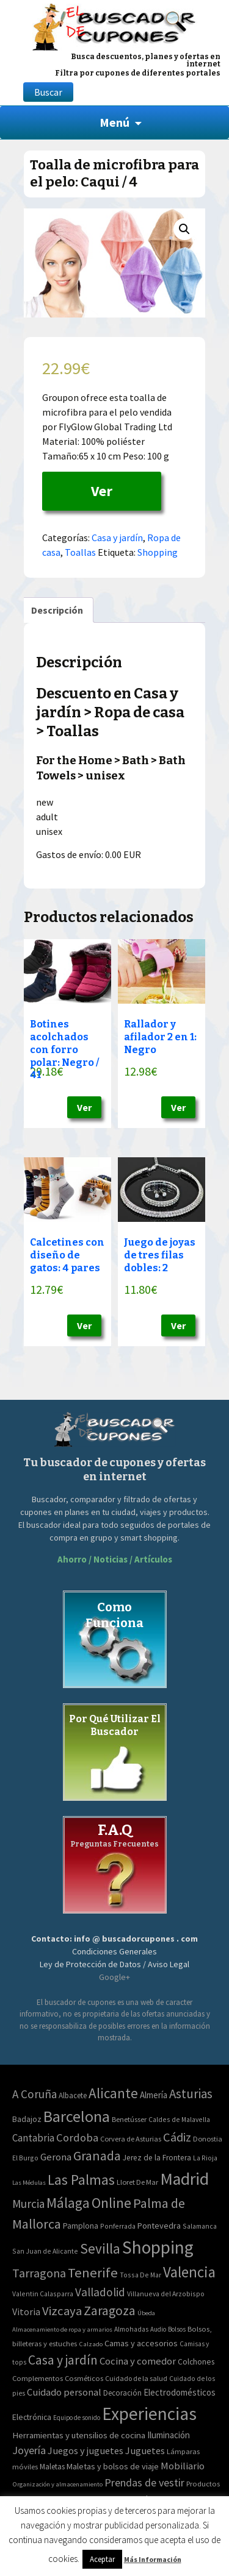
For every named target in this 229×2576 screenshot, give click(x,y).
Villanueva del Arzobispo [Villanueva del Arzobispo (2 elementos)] (166, 2293)
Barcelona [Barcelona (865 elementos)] (76, 2116)
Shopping (157, 552)
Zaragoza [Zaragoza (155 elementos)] (110, 2310)
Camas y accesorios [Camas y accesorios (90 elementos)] (141, 2343)
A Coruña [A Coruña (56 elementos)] (34, 2094)
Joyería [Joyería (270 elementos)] (29, 2450)
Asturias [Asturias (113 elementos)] (191, 2093)
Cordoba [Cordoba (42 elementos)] (77, 2138)
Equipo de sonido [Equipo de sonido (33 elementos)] (76, 2417)
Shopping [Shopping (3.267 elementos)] (158, 2247)
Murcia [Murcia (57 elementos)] (28, 2203)
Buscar (48, 92)
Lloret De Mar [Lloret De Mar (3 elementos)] (137, 2182)
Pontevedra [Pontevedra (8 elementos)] (159, 2225)
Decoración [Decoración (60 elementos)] (122, 2393)
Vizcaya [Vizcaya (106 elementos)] (62, 2311)
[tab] (57, 610)
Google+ (114, 1976)
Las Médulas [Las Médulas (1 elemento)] (29, 2183)
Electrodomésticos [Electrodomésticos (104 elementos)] (180, 2392)
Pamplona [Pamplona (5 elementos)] (80, 2226)
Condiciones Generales (114, 1951)
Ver (101, 490)
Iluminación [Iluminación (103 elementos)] (168, 2435)
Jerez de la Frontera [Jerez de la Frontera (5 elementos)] (157, 2157)
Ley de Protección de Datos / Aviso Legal (114, 1964)
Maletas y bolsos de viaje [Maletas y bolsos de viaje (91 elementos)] (113, 2466)
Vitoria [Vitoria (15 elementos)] (26, 2311)
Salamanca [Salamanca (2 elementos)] (200, 2225)
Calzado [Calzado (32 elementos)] (91, 2344)
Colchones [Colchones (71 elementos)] (196, 2362)
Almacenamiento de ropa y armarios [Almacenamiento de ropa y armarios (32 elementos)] (62, 2329)
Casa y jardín (117, 537)
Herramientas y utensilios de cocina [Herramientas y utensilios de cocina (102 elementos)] (78, 2435)
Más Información (152, 2559)
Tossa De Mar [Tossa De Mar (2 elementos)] (140, 2274)
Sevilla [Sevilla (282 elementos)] (100, 2248)
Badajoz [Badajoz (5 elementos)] (27, 2119)
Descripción (57, 610)
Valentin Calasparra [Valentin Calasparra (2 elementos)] (42, 2293)
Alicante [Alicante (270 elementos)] (113, 2093)
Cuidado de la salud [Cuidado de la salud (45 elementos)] (136, 2378)
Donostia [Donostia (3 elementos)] (207, 2138)
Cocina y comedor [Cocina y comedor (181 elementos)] (138, 2361)
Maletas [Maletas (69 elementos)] (52, 2466)
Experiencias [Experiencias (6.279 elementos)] (149, 2413)
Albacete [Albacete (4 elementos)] (73, 2095)
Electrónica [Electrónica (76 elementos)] (31, 2416)
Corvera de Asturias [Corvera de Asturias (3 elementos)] (130, 2138)
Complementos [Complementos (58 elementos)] (37, 2378)
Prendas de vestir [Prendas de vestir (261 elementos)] (144, 2482)
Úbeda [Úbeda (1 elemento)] (146, 2313)
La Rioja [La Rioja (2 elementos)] (205, 2157)
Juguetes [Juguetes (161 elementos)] (145, 2450)
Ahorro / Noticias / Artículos (114, 1559)
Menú (114, 122)
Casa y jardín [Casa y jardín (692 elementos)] (63, 2360)
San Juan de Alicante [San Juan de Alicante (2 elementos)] (45, 2250)
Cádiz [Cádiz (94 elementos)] (177, 2137)
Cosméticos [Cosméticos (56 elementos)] (84, 2378)
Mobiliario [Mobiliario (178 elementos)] (183, 2466)
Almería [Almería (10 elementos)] (153, 2095)
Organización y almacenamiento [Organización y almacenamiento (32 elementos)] (57, 2484)
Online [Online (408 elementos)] (111, 2202)
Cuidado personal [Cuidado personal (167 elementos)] (64, 2392)
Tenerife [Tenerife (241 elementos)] (93, 2272)
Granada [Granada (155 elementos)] (97, 2156)
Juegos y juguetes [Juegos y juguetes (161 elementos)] (85, 2450)
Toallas (80, 552)
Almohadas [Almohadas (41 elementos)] (131, 2329)
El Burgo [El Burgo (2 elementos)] (25, 2157)
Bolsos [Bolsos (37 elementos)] (177, 2329)
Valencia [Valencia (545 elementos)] (189, 2272)
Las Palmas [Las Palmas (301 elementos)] (81, 2179)
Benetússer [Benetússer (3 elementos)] (129, 2119)
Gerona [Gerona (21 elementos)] (55, 2157)
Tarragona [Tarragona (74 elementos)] (39, 2272)
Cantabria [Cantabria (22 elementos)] (33, 2138)
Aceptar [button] (102, 2559)
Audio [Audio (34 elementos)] (158, 2329)
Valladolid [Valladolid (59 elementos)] (100, 2292)
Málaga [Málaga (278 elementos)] (68, 2203)
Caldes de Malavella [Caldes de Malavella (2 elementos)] (179, 2119)
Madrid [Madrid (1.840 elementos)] (184, 2179)
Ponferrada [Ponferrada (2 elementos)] (118, 2225)
